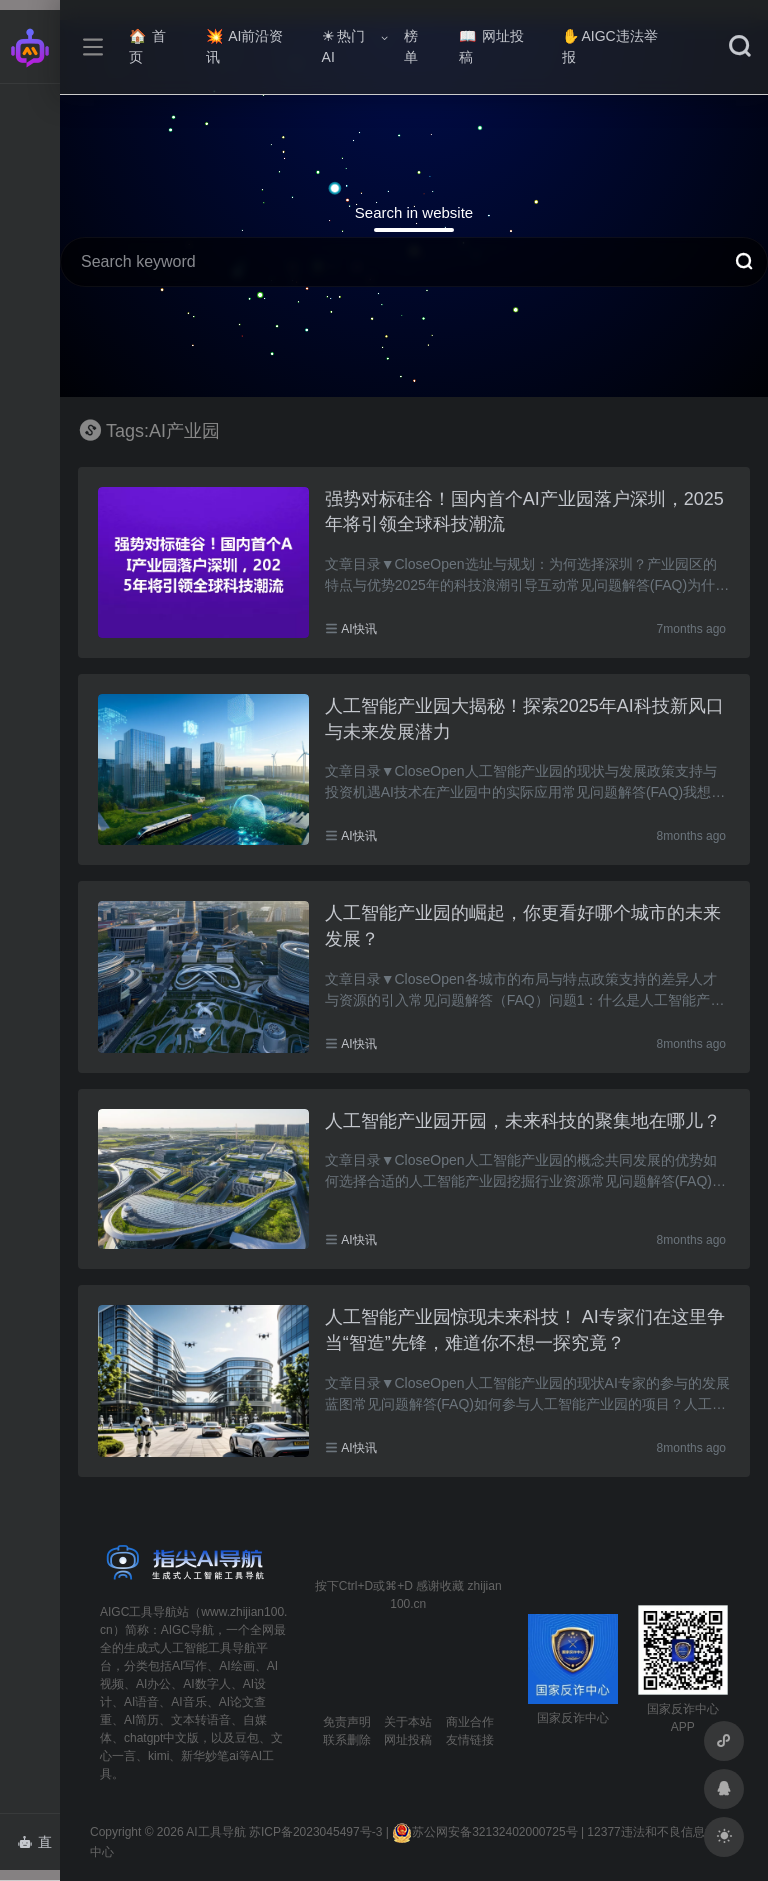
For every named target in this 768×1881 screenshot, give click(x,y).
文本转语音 (201, 1720)
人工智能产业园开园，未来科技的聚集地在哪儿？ (523, 1121)
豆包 (247, 1738)
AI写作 (189, 1666)
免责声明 (347, 1722)
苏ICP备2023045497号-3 (315, 1832)
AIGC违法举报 (609, 46)
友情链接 (470, 1740)
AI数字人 (206, 1684)
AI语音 (141, 1702)
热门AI (343, 46)
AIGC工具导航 (138, 1612)
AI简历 (141, 1720)
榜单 (411, 46)
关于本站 (408, 1722)
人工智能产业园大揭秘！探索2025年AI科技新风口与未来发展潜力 (524, 719)
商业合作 (470, 1722)
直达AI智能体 (38, 1848)
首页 (147, 46)
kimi (158, 1756)
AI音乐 (188, 1702)
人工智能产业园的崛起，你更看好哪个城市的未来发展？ (523, 926)
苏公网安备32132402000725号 (484, 1832)
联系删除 (347, 1740)
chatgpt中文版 (161, 1738)
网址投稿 (491, 46)
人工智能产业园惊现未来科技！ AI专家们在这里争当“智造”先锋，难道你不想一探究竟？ (525, 1330)
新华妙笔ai (209, 1756)
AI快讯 (358, 629)
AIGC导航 (187, 1630)
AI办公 (153, 1684)
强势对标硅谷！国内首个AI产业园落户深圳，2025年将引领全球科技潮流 (524, 512)
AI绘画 (236, 1666)
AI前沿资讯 (244, 46)
